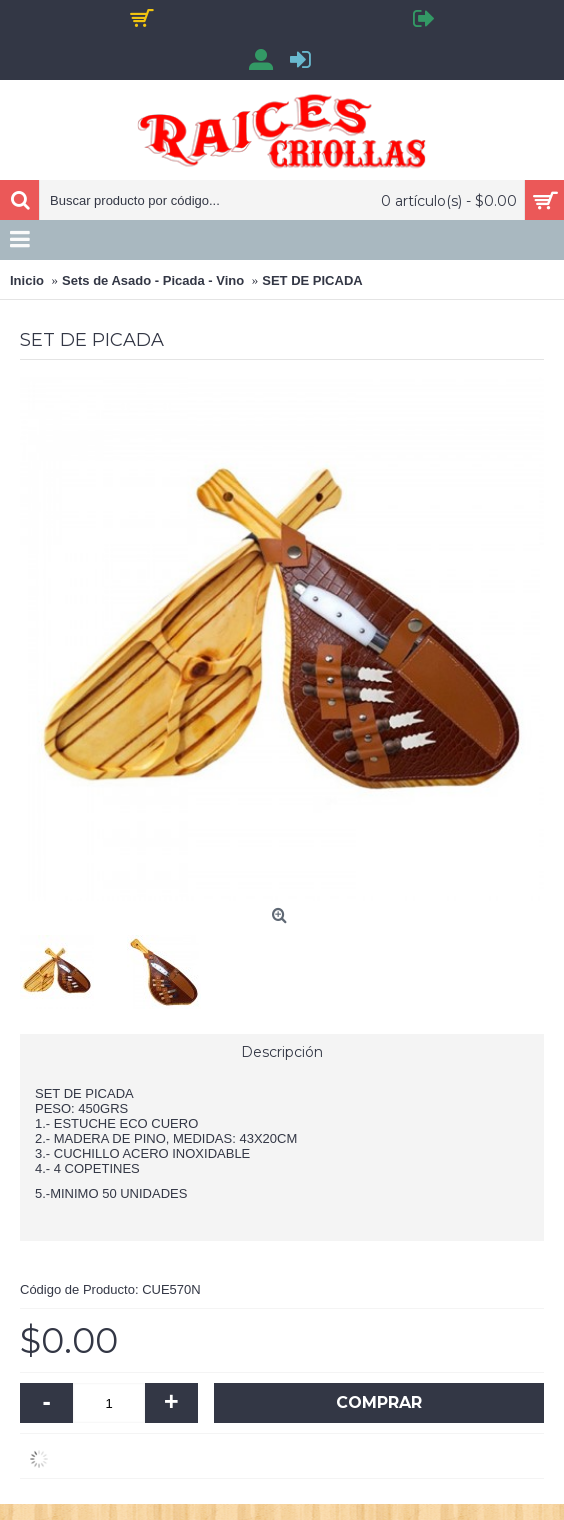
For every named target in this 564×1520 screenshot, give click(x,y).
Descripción (282, 1052)
